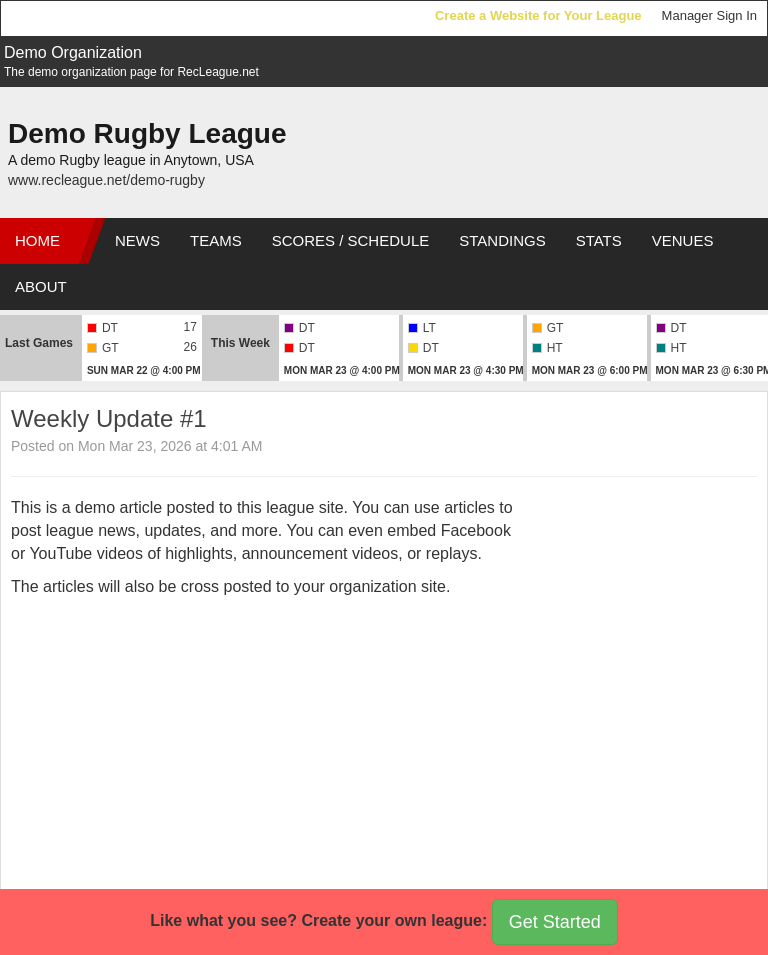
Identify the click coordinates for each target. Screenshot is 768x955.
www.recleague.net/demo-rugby (106, 180)
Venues (683, 240)
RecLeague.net (61, 17)
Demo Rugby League (147, 133)
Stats (599, 240)
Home (37, 240)
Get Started (555, 922)
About (41, 286)
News (137, 240)
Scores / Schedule (351, 240)
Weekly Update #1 (109, 418)
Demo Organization (73, 52)
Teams (216, 240)
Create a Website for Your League (538, 15)
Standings (502, 240)
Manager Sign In (709, 15)
